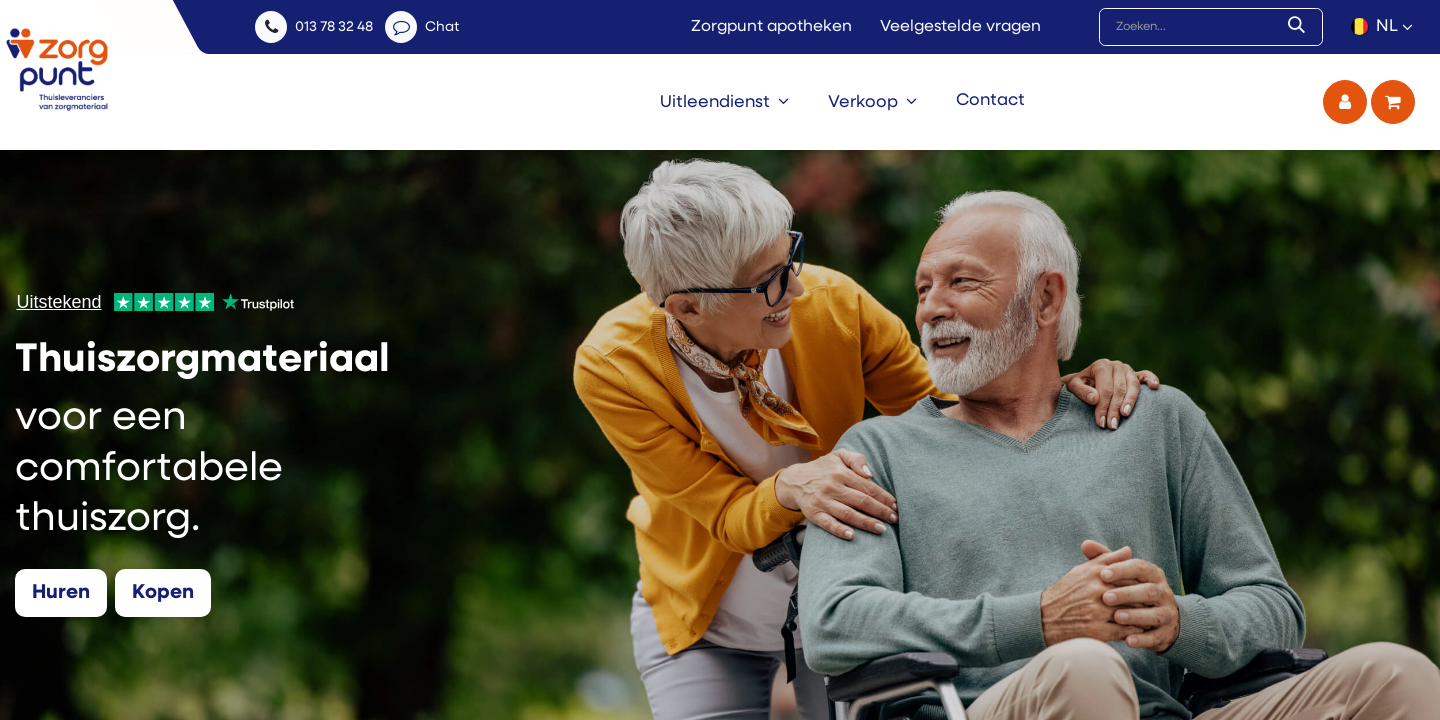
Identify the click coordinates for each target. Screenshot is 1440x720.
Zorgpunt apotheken (771, 27)
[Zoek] (1300, 27)
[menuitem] (724, 102)
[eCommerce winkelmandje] (1393, 102)
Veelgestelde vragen (960, 27)
